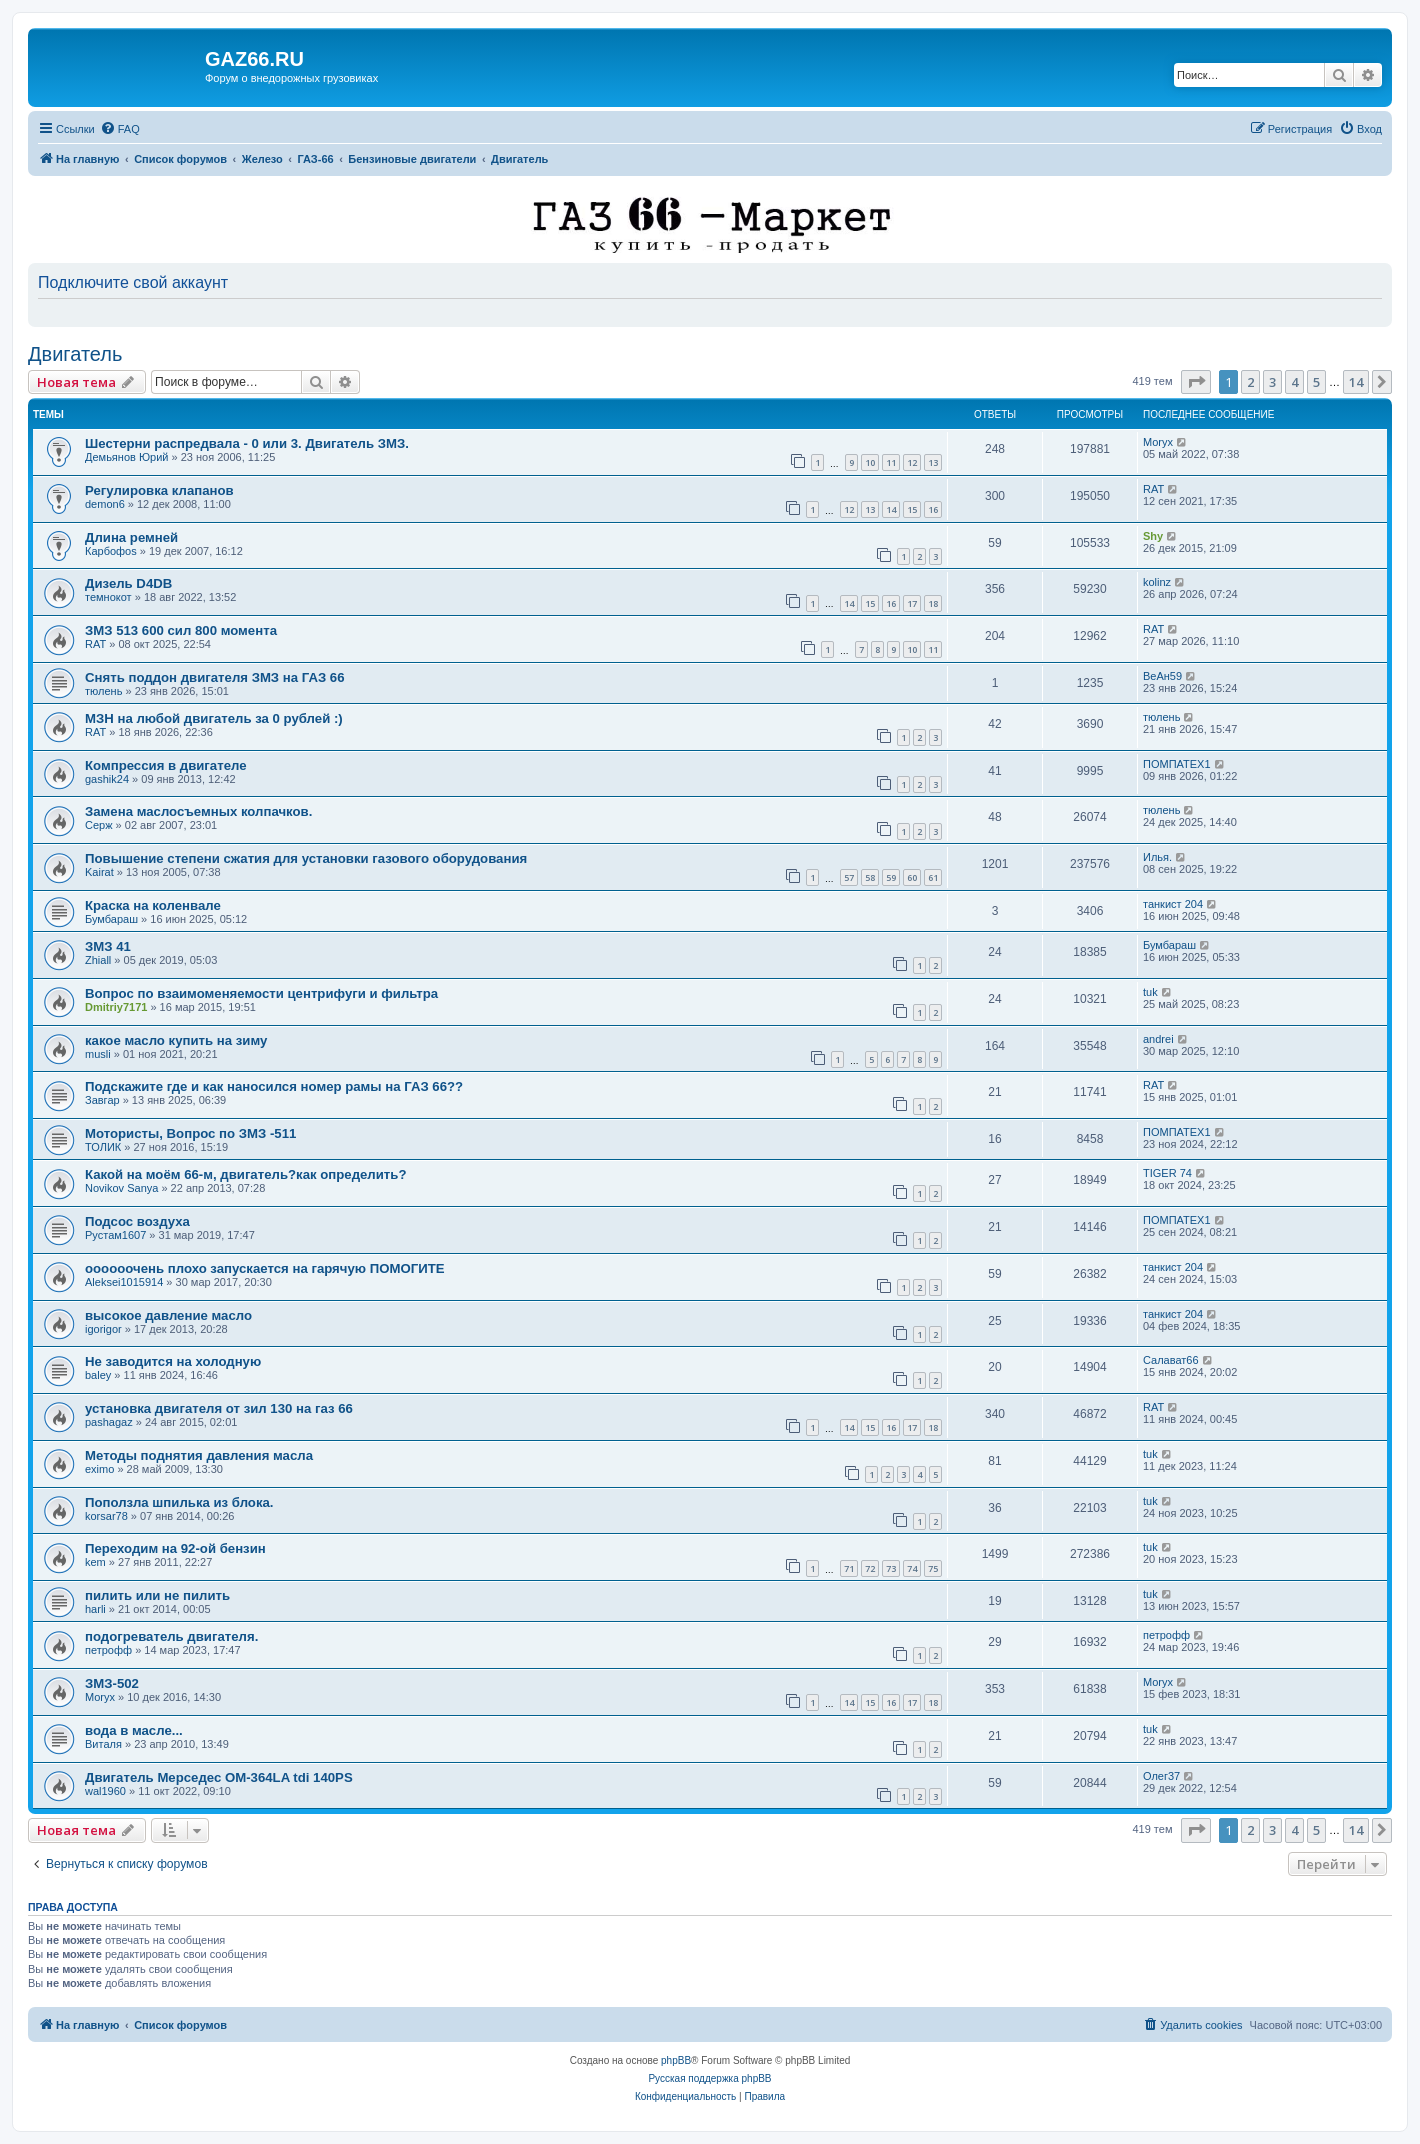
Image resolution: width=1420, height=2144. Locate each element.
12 (912, 462)
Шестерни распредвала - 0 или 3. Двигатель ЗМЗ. (247, 443)
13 (933, 462)
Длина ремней (131, 537)
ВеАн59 (1162, 676)
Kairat (99, 872)
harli (95, 1609)
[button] (1196, 382)
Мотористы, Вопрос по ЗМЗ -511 (190, 1133)
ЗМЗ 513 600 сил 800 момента (181, 630)
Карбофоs (111, 551)
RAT (1153, 489)
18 (933, 603)
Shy (1153, 536)
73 (891, 1568)
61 (933, 877)
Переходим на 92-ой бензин (175, 1548)
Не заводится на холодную (173, 1361)
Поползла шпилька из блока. (179, 1502)
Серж (99, 825)
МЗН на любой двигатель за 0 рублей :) (214, 718)
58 (870, 877)
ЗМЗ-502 (112, 1683)
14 (891, 509)
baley (98, 1375)
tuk (1150, 992)
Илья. (1157, 857)
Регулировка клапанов (159, 490)
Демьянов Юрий (126, 457)
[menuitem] (120, 129)
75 (933, 1568)
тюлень (103, 691)
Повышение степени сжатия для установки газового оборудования (306, 858)
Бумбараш (111, 919)
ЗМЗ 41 (108, 946)
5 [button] (1316, 382)
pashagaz (109, 1422)
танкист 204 (1173, 904)
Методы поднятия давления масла (199, 1455)
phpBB (676, 2060)
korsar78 (106, 1516)
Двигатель (75, 354)
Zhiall (98, 960)
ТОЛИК (103, 1147)
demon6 (105, 504)
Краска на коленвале (153, 905)
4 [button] (1294, 382)
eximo (99, 1469)
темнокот (108, 597)
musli (98, 1054)
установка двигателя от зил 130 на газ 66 (219, 1408)
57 (849, 877)
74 (912, 1568)
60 (912, 877)
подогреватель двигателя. (171, 1636)
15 (912, 509)
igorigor (103, 1329)
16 (933, 509)
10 (870, 462)
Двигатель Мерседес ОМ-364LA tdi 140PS (219, 1777)
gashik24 (107, 779)
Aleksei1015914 (124, 1282)
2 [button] (1250, 382)
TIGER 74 (1167, 1173)
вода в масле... (134, 1730)
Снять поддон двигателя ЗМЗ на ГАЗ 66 (215, 677)
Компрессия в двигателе (166, 765)
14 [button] (1356, 382)
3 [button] (1272, 382)
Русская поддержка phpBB (709, 2078)
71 (849, 1568)
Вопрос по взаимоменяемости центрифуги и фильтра (261, 993)
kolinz (1157, 582)
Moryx (1158, 442)
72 (870, 1568)
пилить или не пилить (157, 1595)
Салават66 (1171, 1360)
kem (95, 1562)
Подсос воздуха (137, 1221)
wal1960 (105, 1791)
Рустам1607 (115, 1235)
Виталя (103, 1744)
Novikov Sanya (121, 1188)
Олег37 (1161, 1776)
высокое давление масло (168, 1315)
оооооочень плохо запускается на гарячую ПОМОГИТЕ (265, 1268)
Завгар (102, 1100)
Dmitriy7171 (116, 1007)
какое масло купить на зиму (176, 1040)
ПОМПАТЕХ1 (1177, 764)
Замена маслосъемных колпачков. (198, 811)
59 (891, 877)
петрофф (108, 1650)
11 (891, 462)
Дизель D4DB (128, 583)
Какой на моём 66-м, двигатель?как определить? (245, 1174)
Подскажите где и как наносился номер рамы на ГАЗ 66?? (274, 1086)
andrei (1158, 1039)
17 (912, 603)
